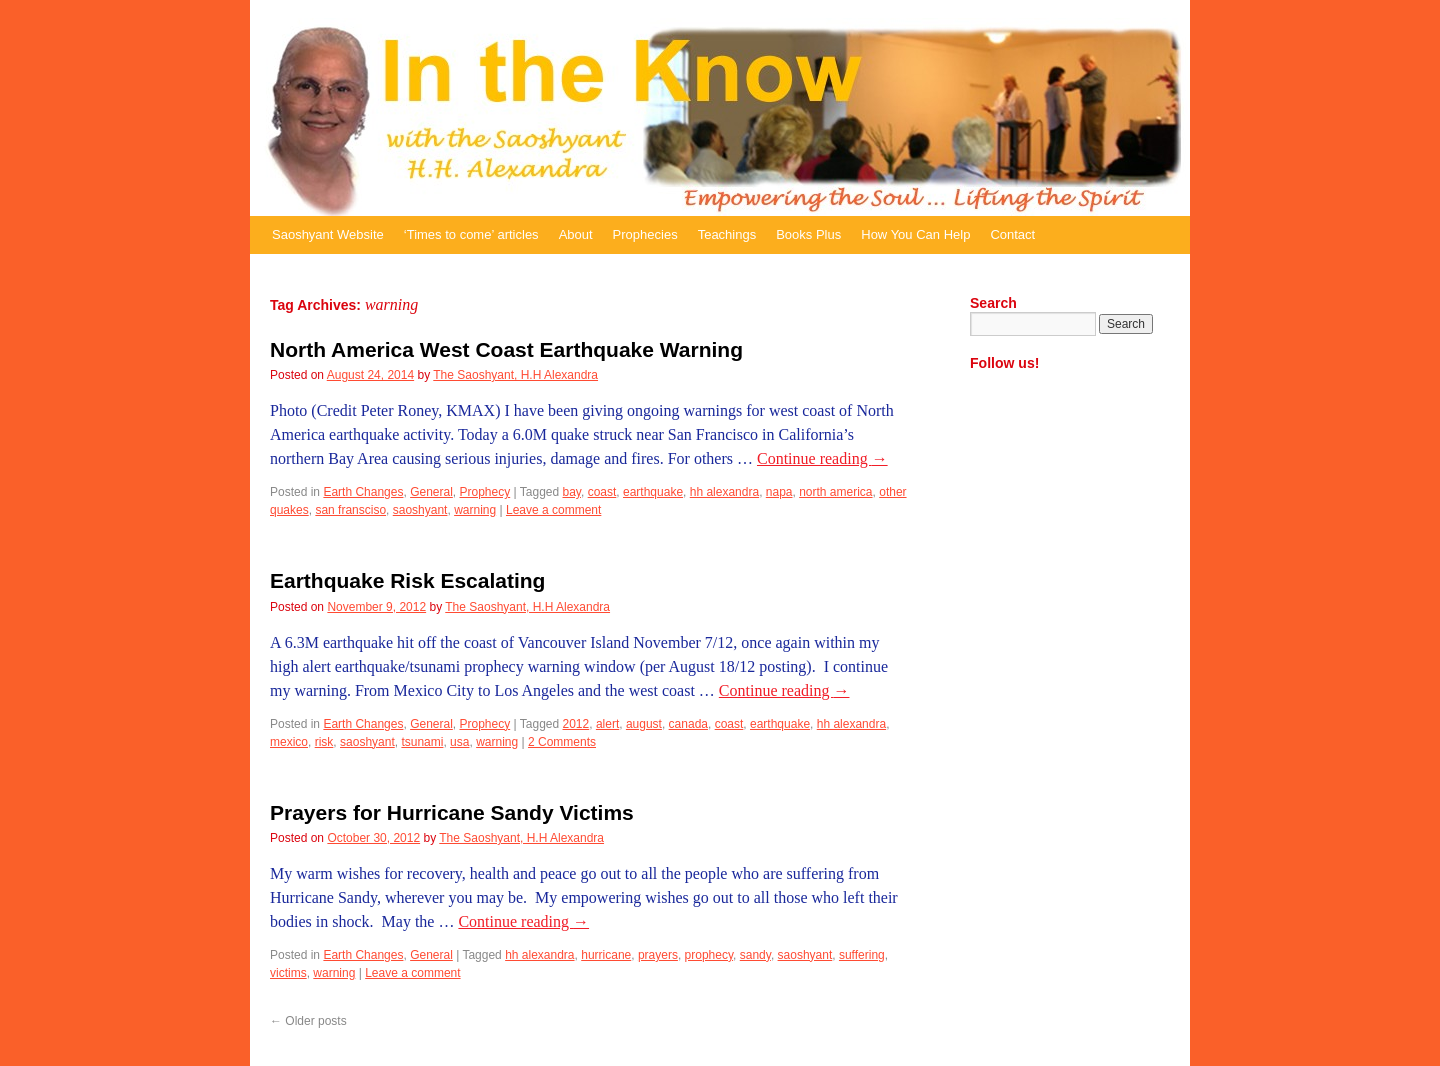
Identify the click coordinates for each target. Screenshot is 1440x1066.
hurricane (606, 955)
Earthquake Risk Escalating (407, 580)
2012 (576, 724)
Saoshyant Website (328, 234)
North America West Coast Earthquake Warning (506, 349)
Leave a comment (553, 510)
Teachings (727, 234)
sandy (755, 955)
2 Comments (562, 742)
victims (288, 973)
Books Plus (808, 234)
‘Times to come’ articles (471, 234)
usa (459, 742)
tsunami (422, 742)
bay (572, 492)
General (431, 492)
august (644, 724)
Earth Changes (363, 492)
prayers (658, 955)
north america (835, 492)
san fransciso (350, 510)
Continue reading (822, 458)
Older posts (308, 1021)
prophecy (709, 955)
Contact (1012, 234)
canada (688, 724)
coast (602, 492)
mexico (289, 742)
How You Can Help (915, 234)
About (576, 234)
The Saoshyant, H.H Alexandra (515, 375)
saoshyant (420, 510)
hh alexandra (724, 492)
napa (779, 492)
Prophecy (485, 492)
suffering (862, 955)
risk (324, 742)
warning (475, 510)
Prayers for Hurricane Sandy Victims (452, 812)
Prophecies (645, 234)
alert (607, 724)
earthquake (653, 492)
